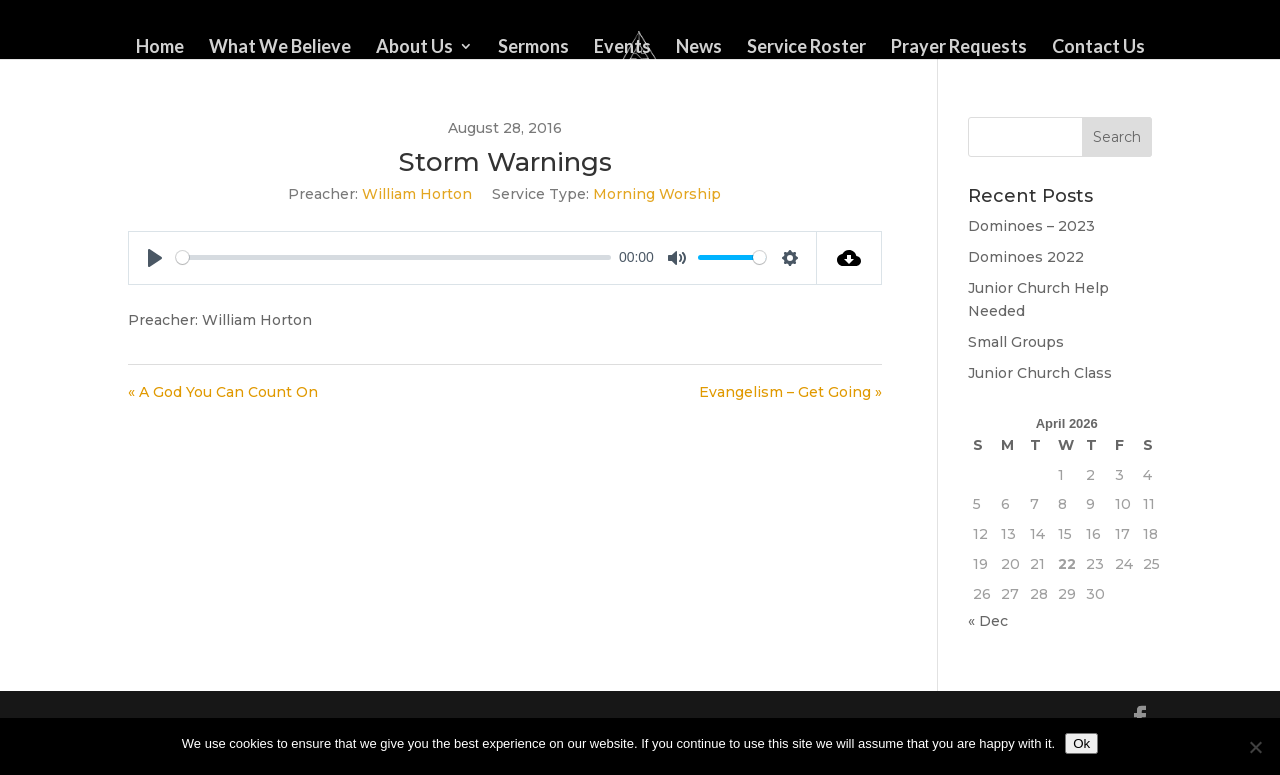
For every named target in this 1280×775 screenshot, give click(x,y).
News (699, 48)
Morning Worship (657, 194)
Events (622, 48)
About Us (414, 48)
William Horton (417, 194)
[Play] (155, 258)
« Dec (988, 621)
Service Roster (806, 48)
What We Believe (280, 48)
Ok (1081, 743)
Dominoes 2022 (1026, 257)
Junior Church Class (1040, 373)
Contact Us (1098, 48)
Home (160, 48)
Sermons (533, 48)
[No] (1255, 747)
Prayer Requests (959, 48)
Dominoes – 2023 (1031, 226)
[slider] (393, 257)
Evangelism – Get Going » (790, 392)
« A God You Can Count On (223, 392)
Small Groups (1016, 342)
